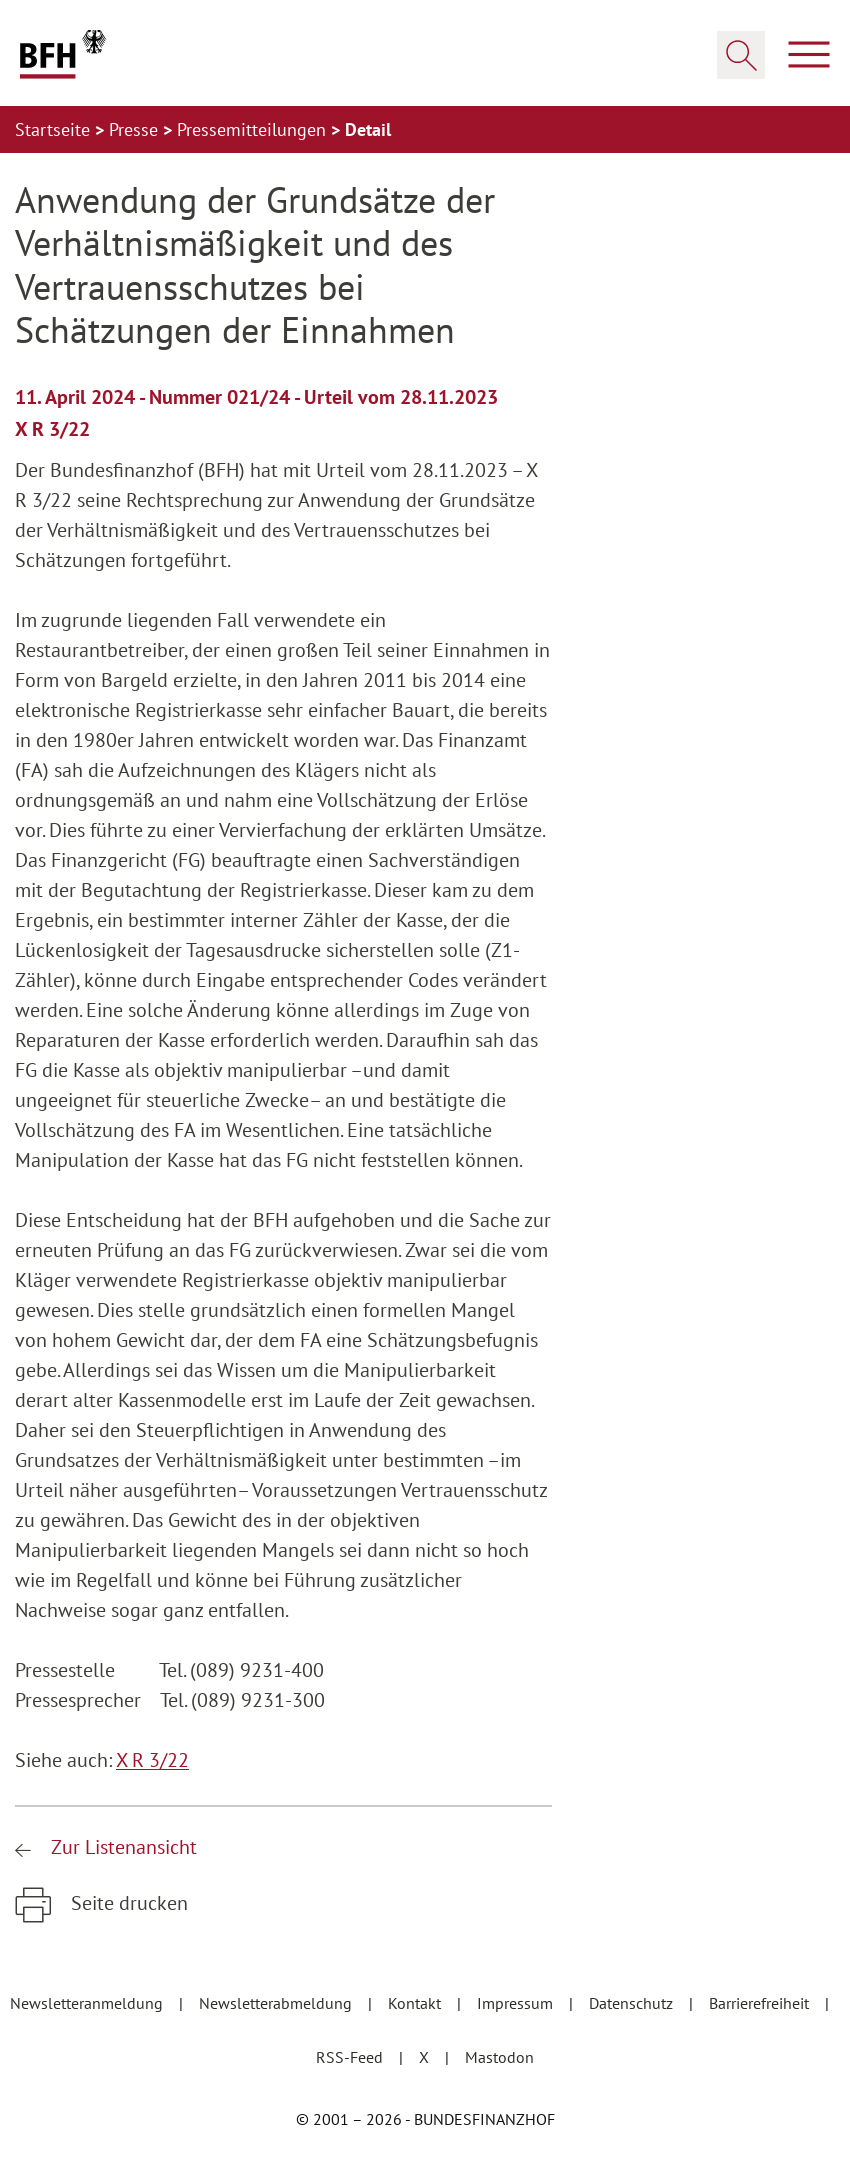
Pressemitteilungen (254, 129)
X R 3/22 (152, 1760)
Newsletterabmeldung (277, 2003)
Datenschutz (633, 2003)
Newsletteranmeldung (88, 2003)
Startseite (55, 129)
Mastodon (499, 2057)
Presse (136, 129)
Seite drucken (127, 1903)
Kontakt (416, 2003)
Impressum (517, 2003)
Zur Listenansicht (121, 1847)
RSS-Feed (351, 2057)
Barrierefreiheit (761, 2003)
